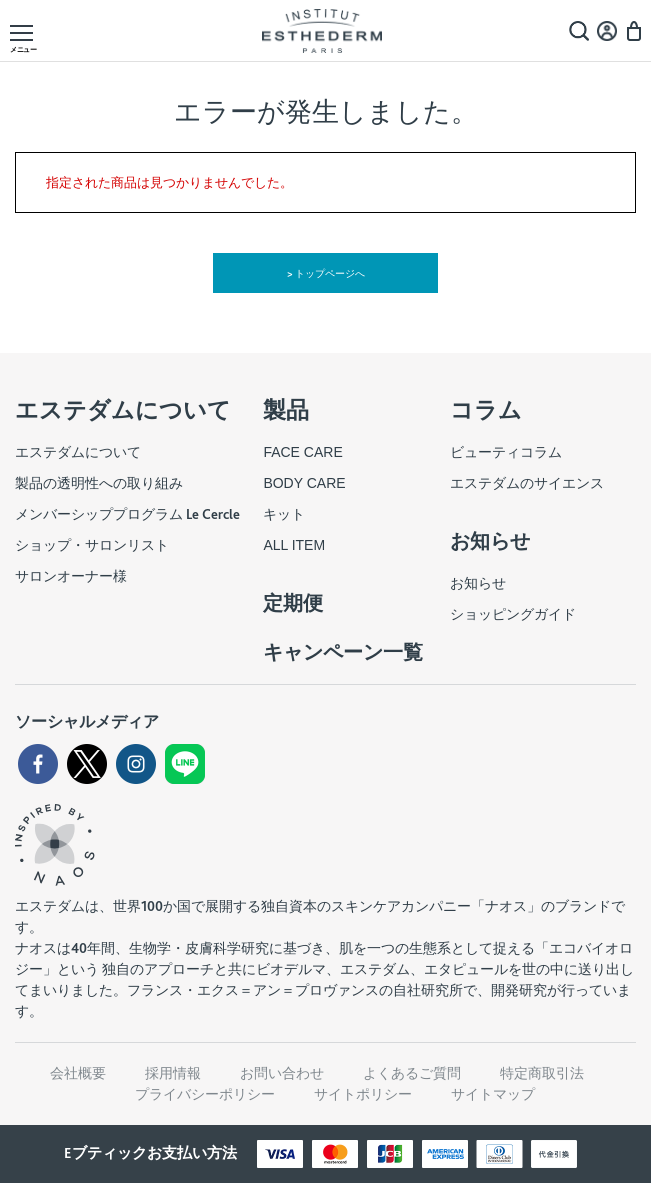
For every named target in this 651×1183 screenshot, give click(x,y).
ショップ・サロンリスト (92, 545)
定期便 (293, 603)
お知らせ (478, 583)
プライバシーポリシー (205, 1094)
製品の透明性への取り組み (99, 483)
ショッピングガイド (513, 614)
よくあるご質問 (412, 1073)
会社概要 (78, 1073)
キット (284, 514)
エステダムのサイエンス (527, 483)
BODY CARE (304, 483)
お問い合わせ (282, 1073)
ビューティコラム (506, 452)
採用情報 (173, 1073)
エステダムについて (78, 452)
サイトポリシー (363, 1094)
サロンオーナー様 (71, 576)
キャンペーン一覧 (343, 652)
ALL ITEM (294, 545)
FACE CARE (302, 452)
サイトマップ (493, 1094)
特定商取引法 (542, 1073)
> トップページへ (325, 273)
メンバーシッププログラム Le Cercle (127, 514)
